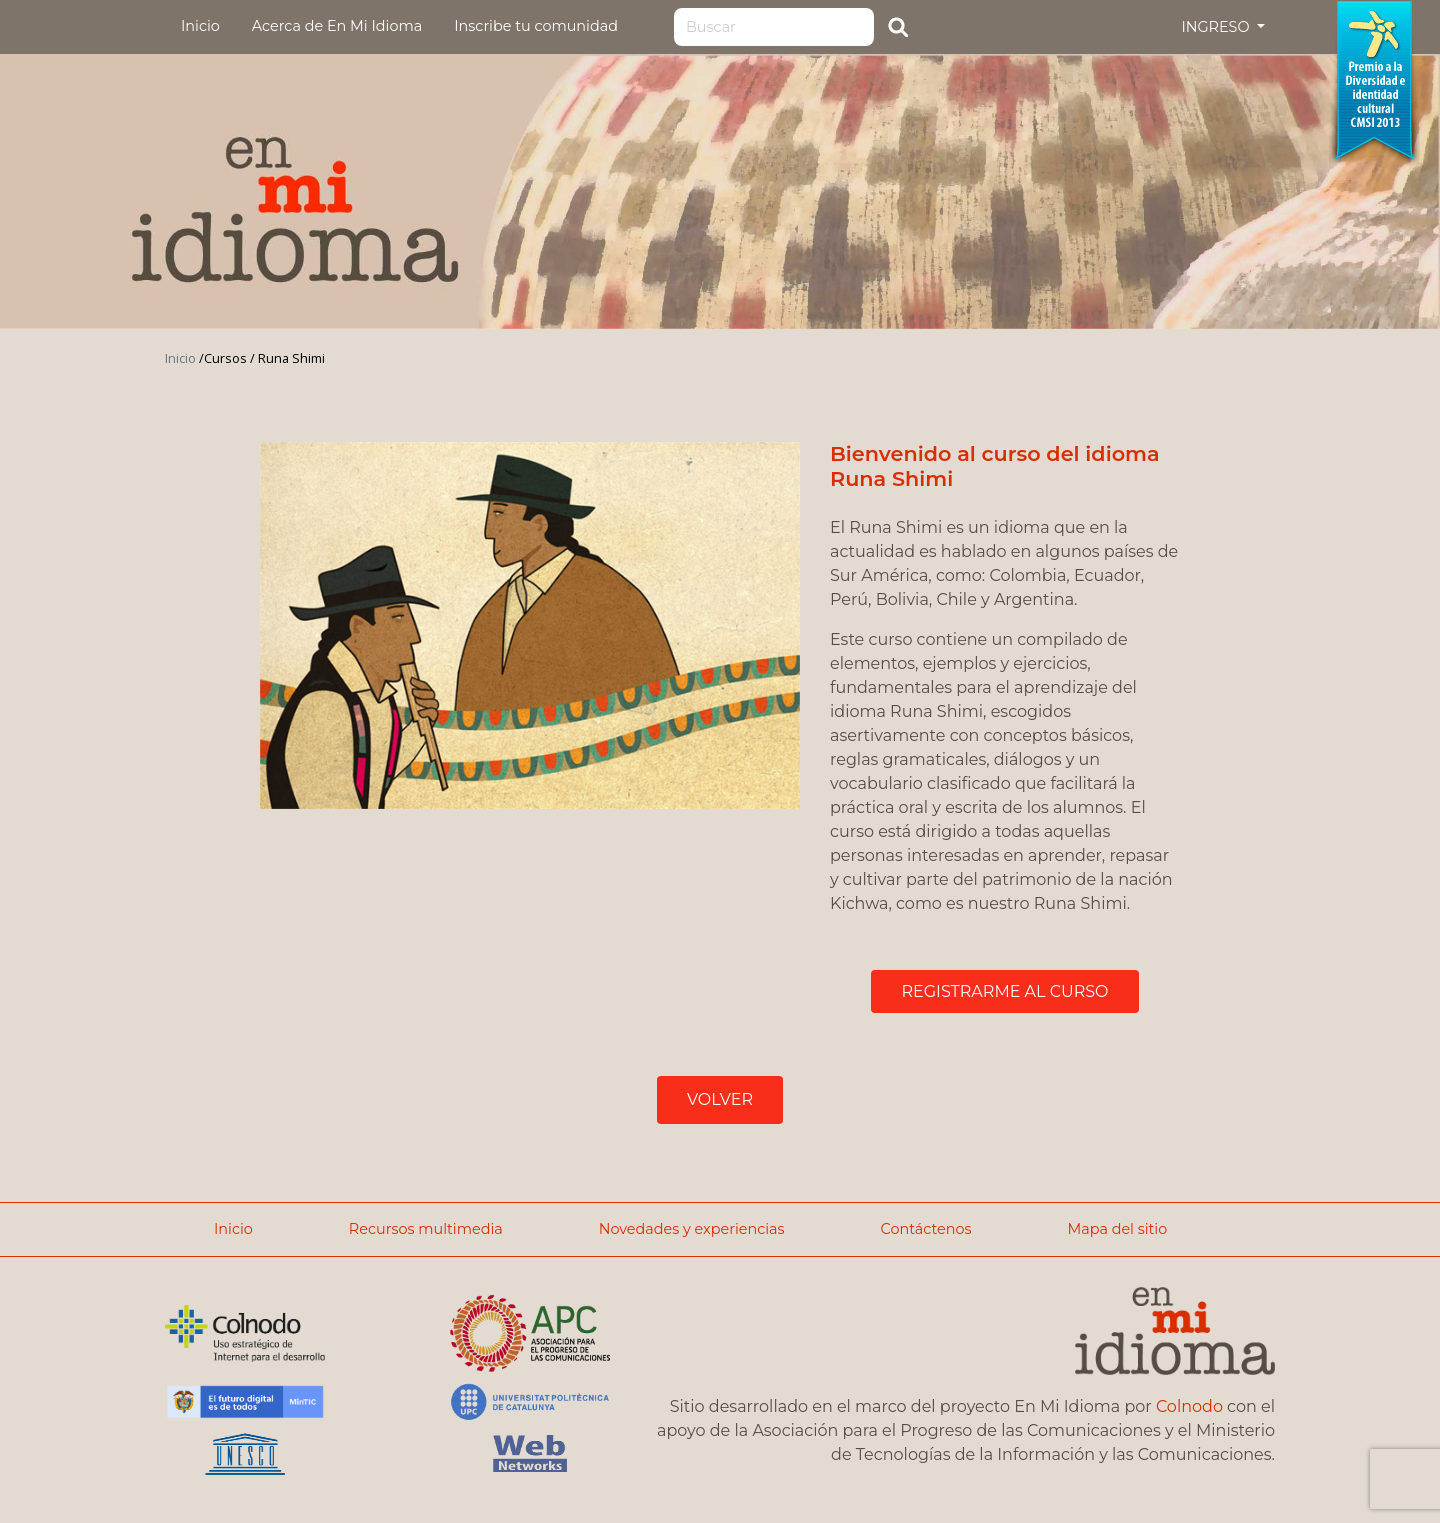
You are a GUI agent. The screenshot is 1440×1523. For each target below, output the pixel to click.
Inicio (200, 26)
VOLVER (720, 1099)
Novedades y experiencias (692, 1229)
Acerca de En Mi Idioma (337, 26)
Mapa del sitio (1117, 1229)
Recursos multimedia (426, 1229)
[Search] (774, 27)
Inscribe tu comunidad (536, 26)
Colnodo (1189, 1406)
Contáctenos (926, 1229)
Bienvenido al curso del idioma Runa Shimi (995, 466)
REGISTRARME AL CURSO (1004, 991)
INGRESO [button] (1217, 27)
